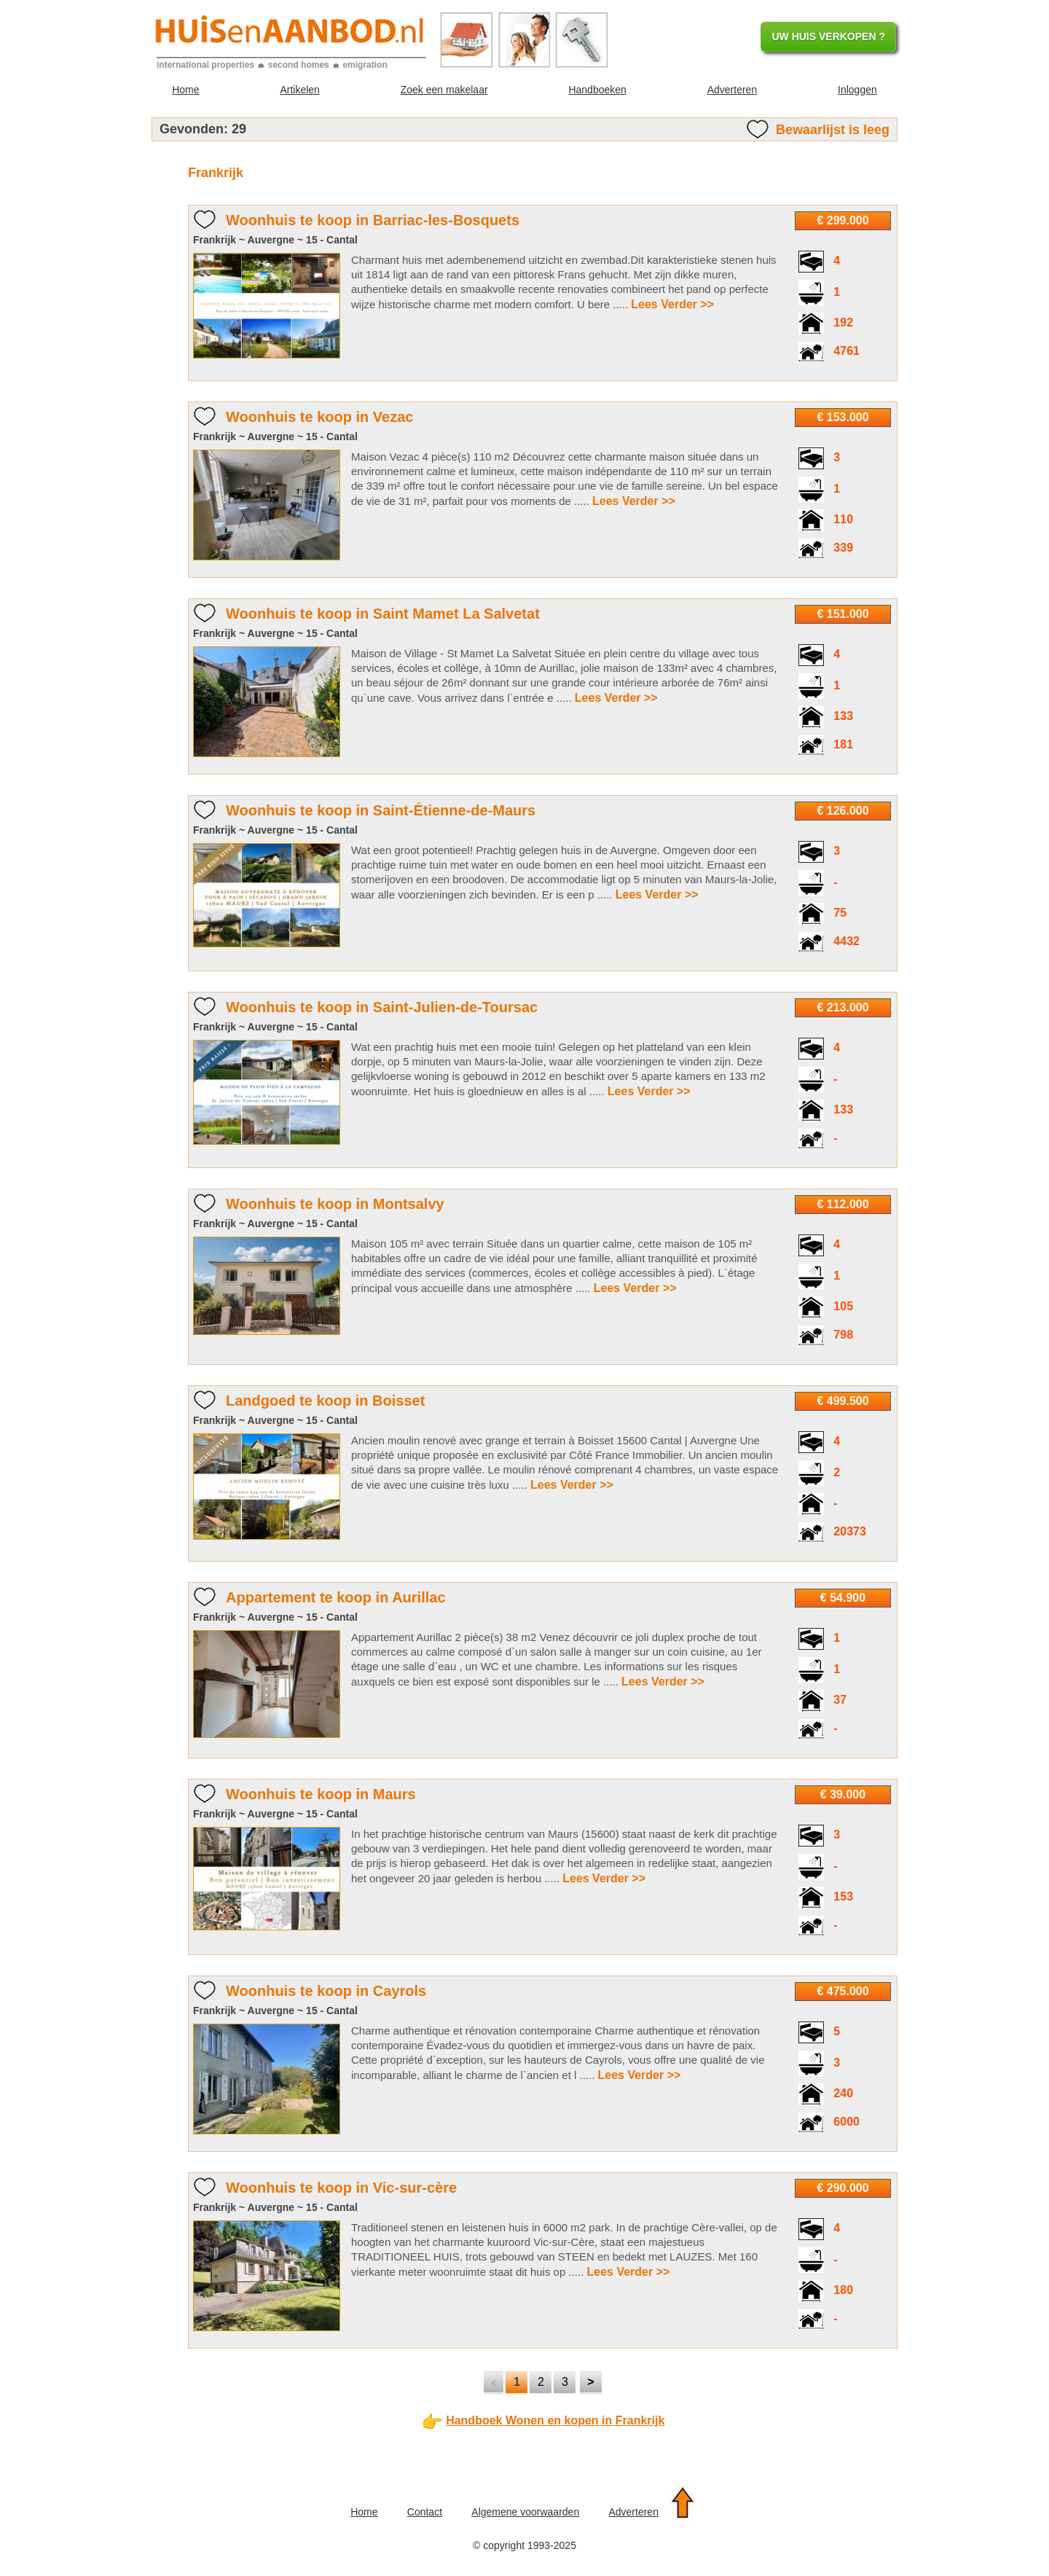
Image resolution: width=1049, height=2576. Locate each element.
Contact (424, 2512)
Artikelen (299, 89)
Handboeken (597, 89)
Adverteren (732, 89)
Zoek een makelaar (444, 89)
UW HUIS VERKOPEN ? (828, 36)
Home (185, 89)
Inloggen (857, 89)
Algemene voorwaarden (525, 2512)
